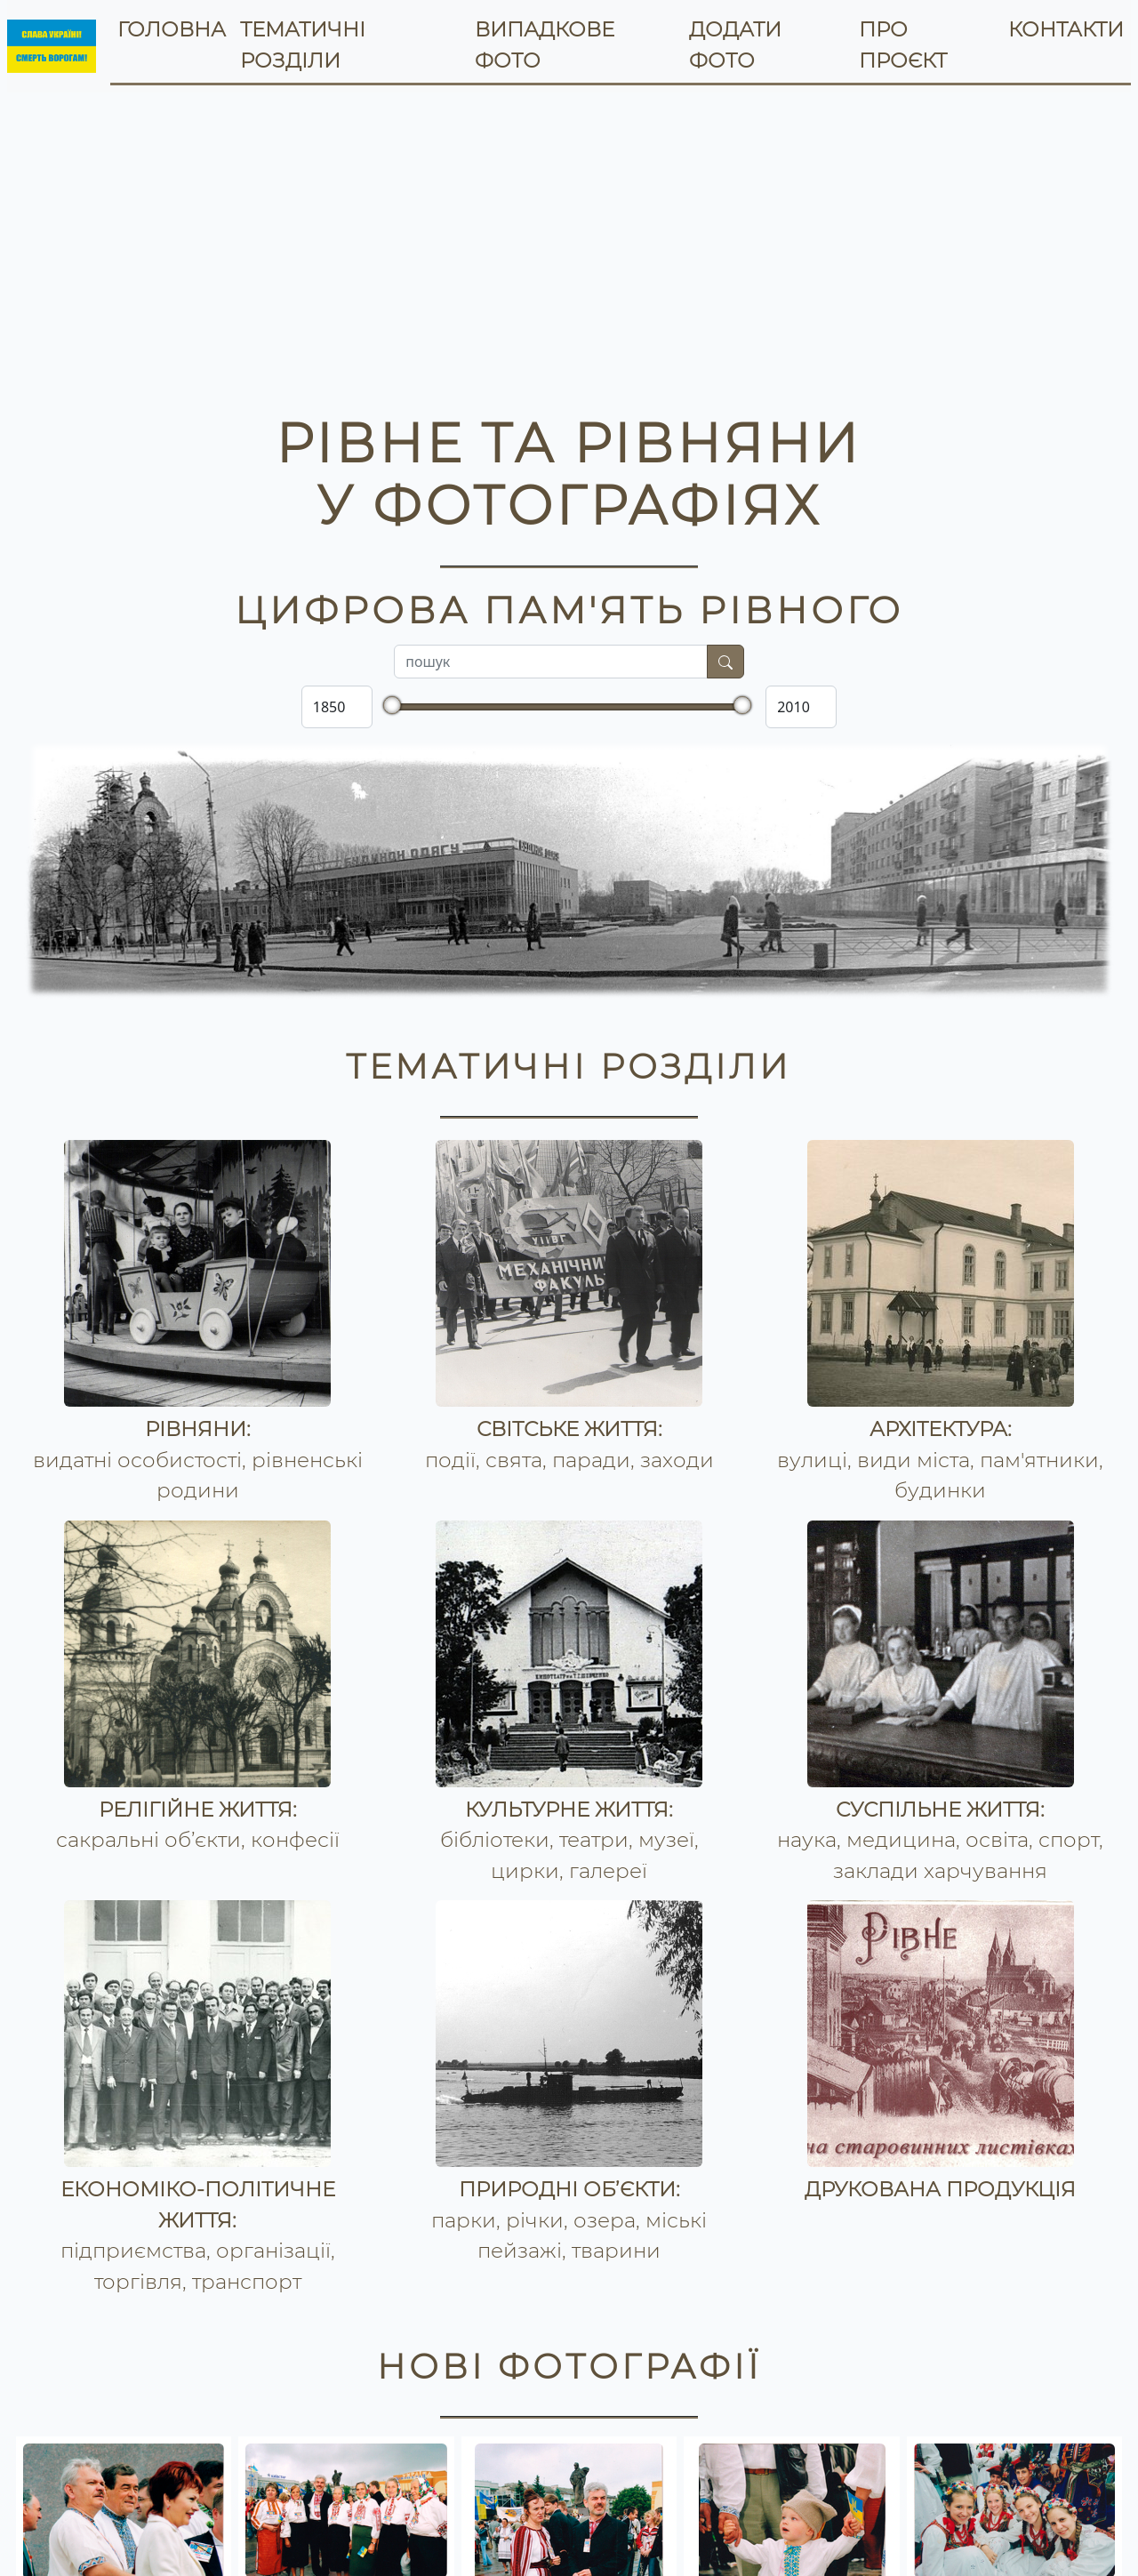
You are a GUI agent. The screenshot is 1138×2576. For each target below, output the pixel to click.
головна (171, 29)
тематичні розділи (302, 45)
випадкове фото (544, 45)
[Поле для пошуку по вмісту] (551, 661)
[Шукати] (725, 661)
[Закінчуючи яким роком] (801, 707)
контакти (1066, 29)
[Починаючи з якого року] (337, 707)
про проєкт (903, 45)
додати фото (735, 45)
